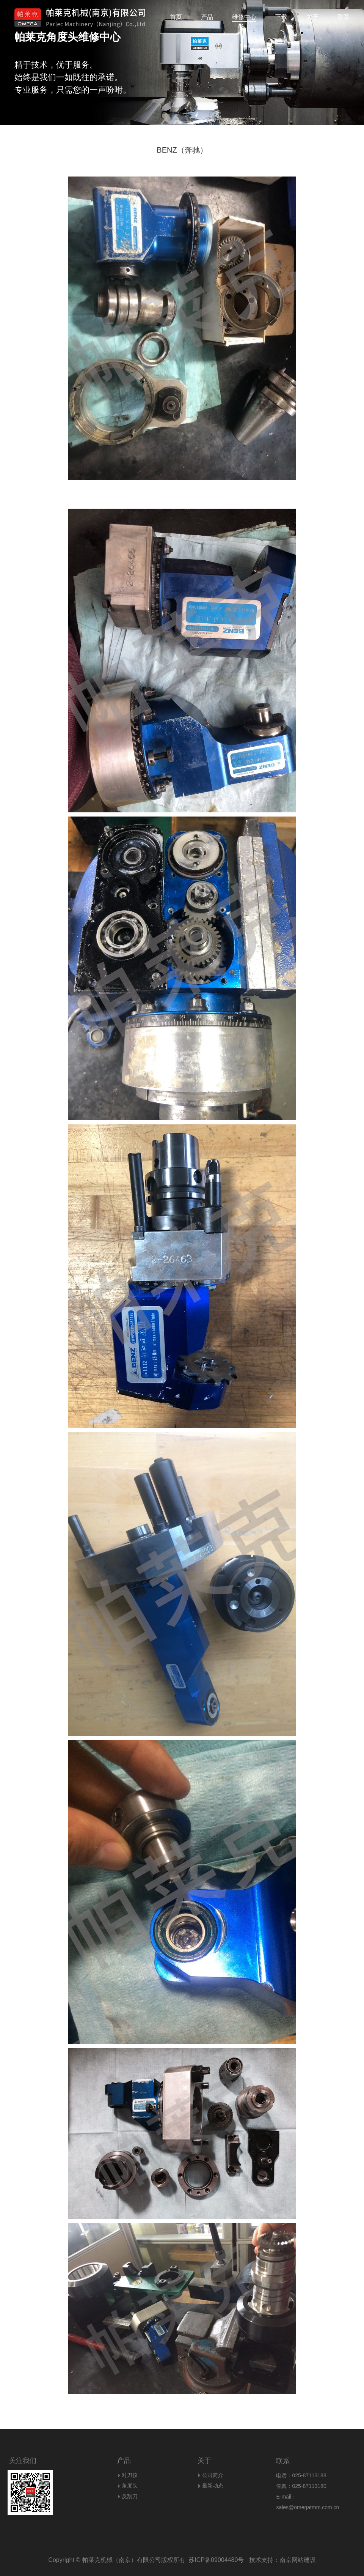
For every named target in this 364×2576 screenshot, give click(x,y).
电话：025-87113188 (301, 2475)
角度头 (130, 2486)
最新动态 (212, 2486)
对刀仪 (130, 2475)
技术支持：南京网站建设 (279, 2560)
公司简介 (212, 2475)
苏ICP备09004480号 (216, 2560)
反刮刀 (130, 2496)
